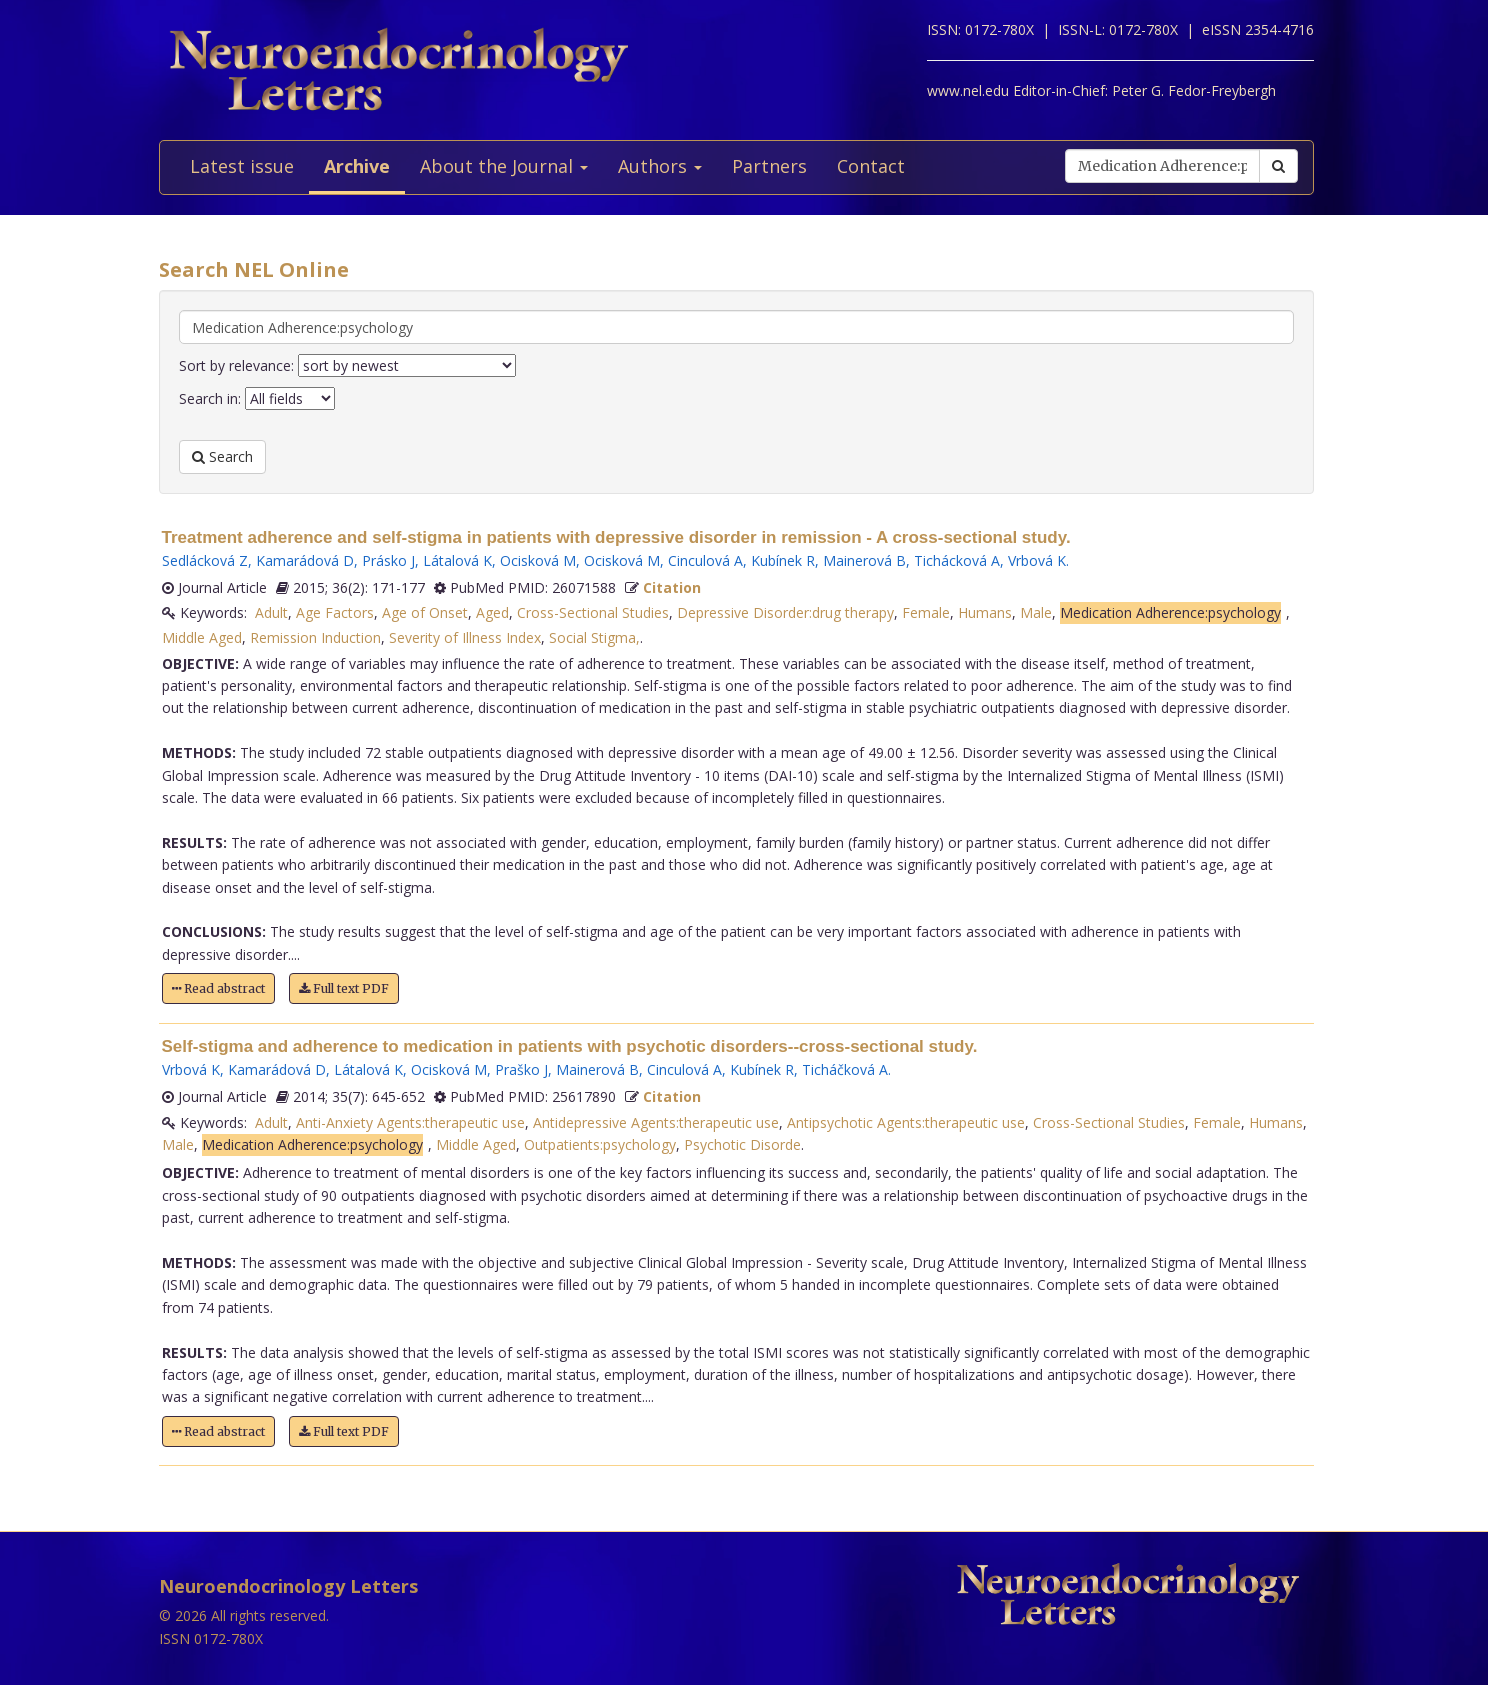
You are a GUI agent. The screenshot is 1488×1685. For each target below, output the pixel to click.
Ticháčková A (845, 1069)
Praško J (521, 1069)
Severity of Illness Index (465, 637)
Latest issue (242, 166)
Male (1036, 612)
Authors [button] (660, 166)
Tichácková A (957, 560)
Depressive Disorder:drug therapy (785, 612)
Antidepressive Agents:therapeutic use (656, 1122)
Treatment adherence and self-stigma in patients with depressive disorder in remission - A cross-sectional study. (616, 537)
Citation (672, 587)
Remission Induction (315, 637)
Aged (492, 612)
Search (222, 456)
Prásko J (388, 560)
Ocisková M (538, 560)
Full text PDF (344, 988)
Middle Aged (202, 637)
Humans (985, 612)
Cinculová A (705, 560)
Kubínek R (783, 560)
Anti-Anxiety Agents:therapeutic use (410, 1122)
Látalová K (457, 560)
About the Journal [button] (504, 166)
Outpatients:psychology (600, 1144)
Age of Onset (425, 612)
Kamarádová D (305, 560)
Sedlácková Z (205, 560)
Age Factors (335, 612)
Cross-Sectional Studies (593, 612)
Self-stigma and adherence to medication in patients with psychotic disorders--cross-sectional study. (570, 1046)
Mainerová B (864, 560)
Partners (769, 166)
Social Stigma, (594, 637)
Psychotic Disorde (742, 1144)
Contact (871, 166)
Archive (357, 166)
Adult (271, 612)
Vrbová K (1037, 560)
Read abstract (218, 988)
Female (926, 612)
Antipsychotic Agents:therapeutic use (906, 1122)
